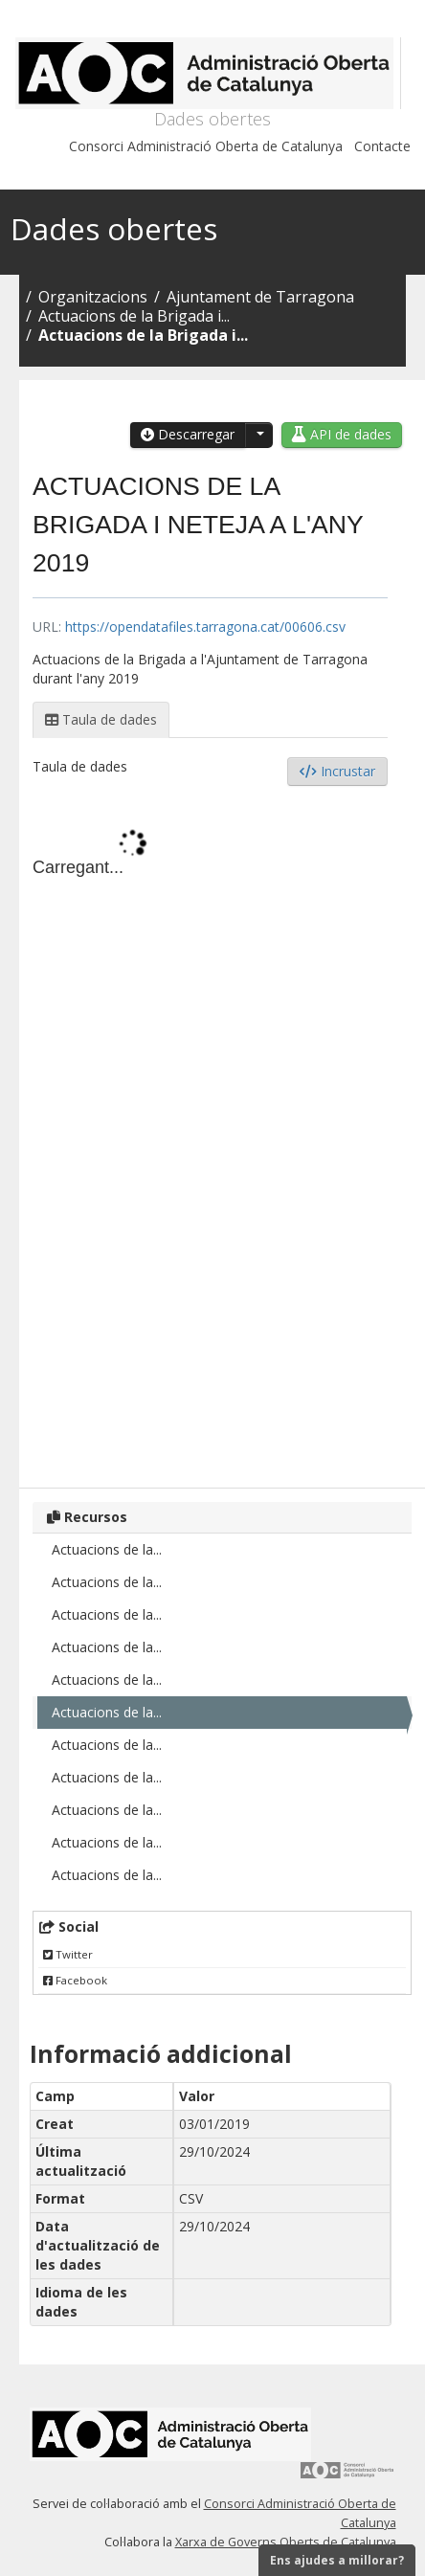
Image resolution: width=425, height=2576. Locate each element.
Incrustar (337, 771)
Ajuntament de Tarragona (260, 296)
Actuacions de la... (107, 1549)
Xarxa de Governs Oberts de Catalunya (285, 2542)
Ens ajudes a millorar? (337, 2560)
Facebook (75, 1980)
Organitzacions (92, 296)
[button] (258, 435)
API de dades (341, 434)
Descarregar (188, 434)
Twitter (68, 1954)
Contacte (382, 146)
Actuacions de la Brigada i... (134, 315)
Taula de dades (101, 719)
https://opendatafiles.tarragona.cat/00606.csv (205, 626)
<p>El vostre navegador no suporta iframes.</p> (210, 1134)
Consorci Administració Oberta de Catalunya (206, 146)
